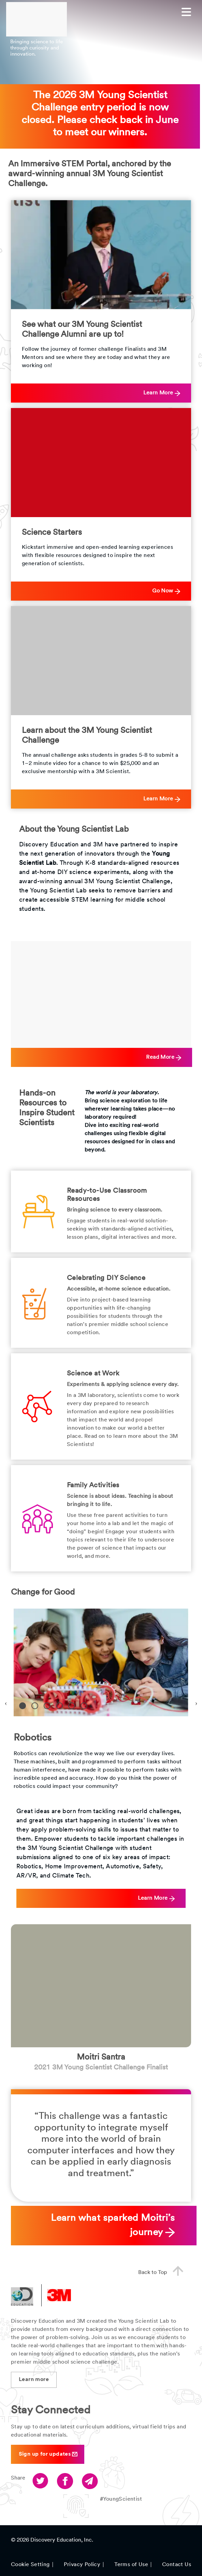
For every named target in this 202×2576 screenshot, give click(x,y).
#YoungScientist (121, 2499)
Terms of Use (131, 2564)
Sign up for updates (48, 2454)
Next (196, 1702)
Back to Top (163, 2272)
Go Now (166, 591)
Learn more (34, 2379)
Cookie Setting (30, 2564)
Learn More (161, 393)
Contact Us (176, 2564)
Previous (5, 1702)
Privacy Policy (82, 2564)
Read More (163, 1057)
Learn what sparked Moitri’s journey (113, 2226)
